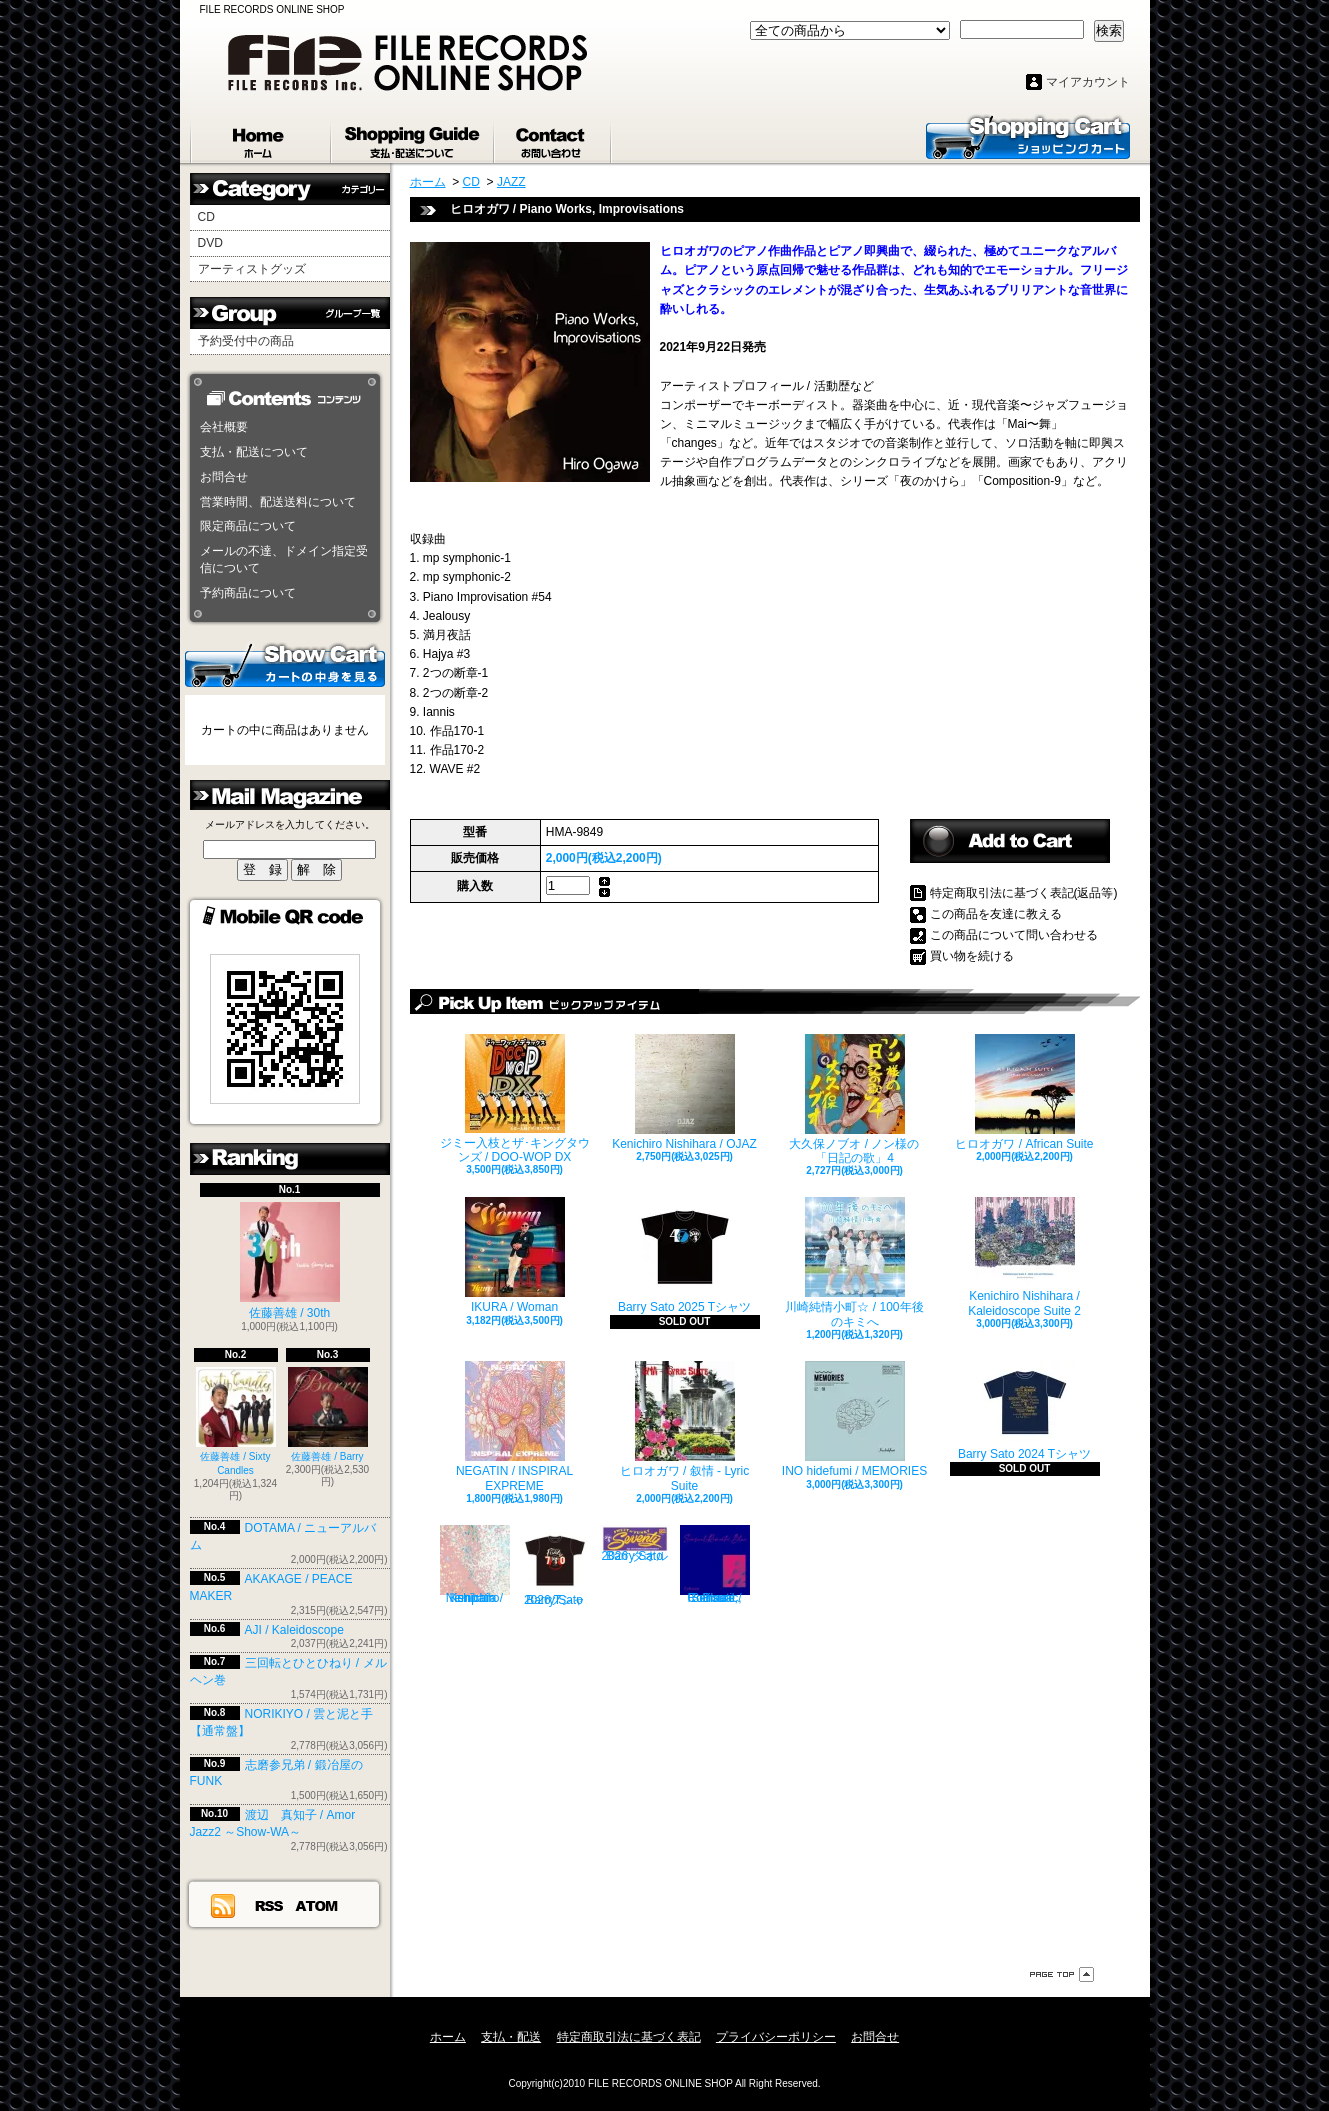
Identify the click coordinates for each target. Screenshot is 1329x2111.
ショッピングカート (1028, 136)
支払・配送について (413, 138)
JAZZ (511, 182)
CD (206, 217)
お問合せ (553, 138)
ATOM (317, 1905)
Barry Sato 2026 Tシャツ (555, 1566)
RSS (270, 1905)
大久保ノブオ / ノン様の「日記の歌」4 (854, 1099)
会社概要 (224, 427)
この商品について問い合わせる (1014, 935)
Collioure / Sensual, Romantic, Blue (715, 1565)
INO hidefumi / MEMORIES (854, 1419)
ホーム (261, 138)
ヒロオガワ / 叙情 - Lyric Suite (685, 1426)
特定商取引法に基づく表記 (629, 2037)
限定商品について (248, 526)
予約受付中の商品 (246, 341)
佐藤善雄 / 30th (290, 1261)
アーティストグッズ (252, 269)
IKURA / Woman (515, 1255)
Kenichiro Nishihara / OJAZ (684, 1092)
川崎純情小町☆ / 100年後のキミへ (854, 1262)
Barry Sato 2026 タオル (635, 1544)
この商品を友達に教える (996, 914)
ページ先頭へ (1062, 1974)
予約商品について (248, 593)
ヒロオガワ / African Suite (1024, 1092)
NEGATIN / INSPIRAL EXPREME (514, 1426)
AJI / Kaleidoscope (294, 1630)
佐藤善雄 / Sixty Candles (236, 1421)
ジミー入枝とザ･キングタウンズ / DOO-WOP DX (515, 1099)
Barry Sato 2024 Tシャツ (1024, 1411)
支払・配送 (511, 2037)
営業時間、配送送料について (278, 502)
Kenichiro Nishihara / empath (475, 1565)
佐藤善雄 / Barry (328, 1414)
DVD (210, 243)
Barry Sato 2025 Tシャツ (684, 1255)
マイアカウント (1088, 82)
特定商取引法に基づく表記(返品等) (1024, 893)
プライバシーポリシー (776, 2037)
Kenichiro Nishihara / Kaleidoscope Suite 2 (1024, 1257)
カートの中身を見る (285, 664)
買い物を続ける (972, 956)
